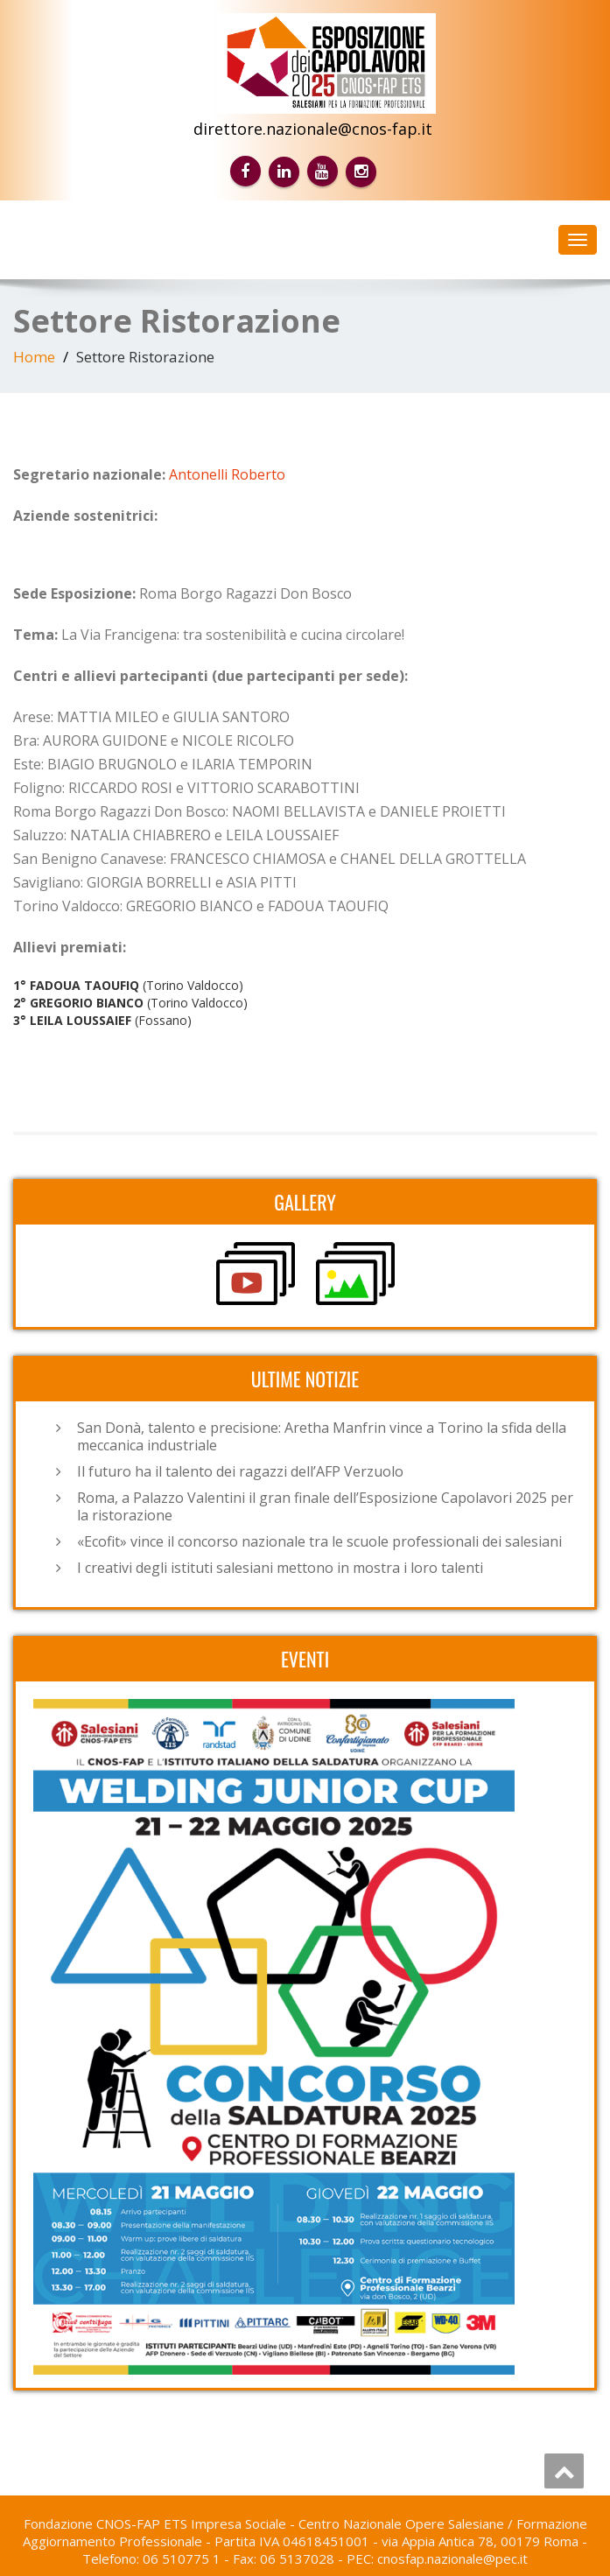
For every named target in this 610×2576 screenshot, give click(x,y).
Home (34, 357)
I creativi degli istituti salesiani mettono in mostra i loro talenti (280, 1567)
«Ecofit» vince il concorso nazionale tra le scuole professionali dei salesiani (319, 1541)
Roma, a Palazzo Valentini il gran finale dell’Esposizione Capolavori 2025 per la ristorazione (325, 1506)
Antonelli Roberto (227, 474)
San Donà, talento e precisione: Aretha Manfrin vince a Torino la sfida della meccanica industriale (321, 1436)
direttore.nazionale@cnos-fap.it (312, 128)
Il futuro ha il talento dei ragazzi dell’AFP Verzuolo (240, 1471)
